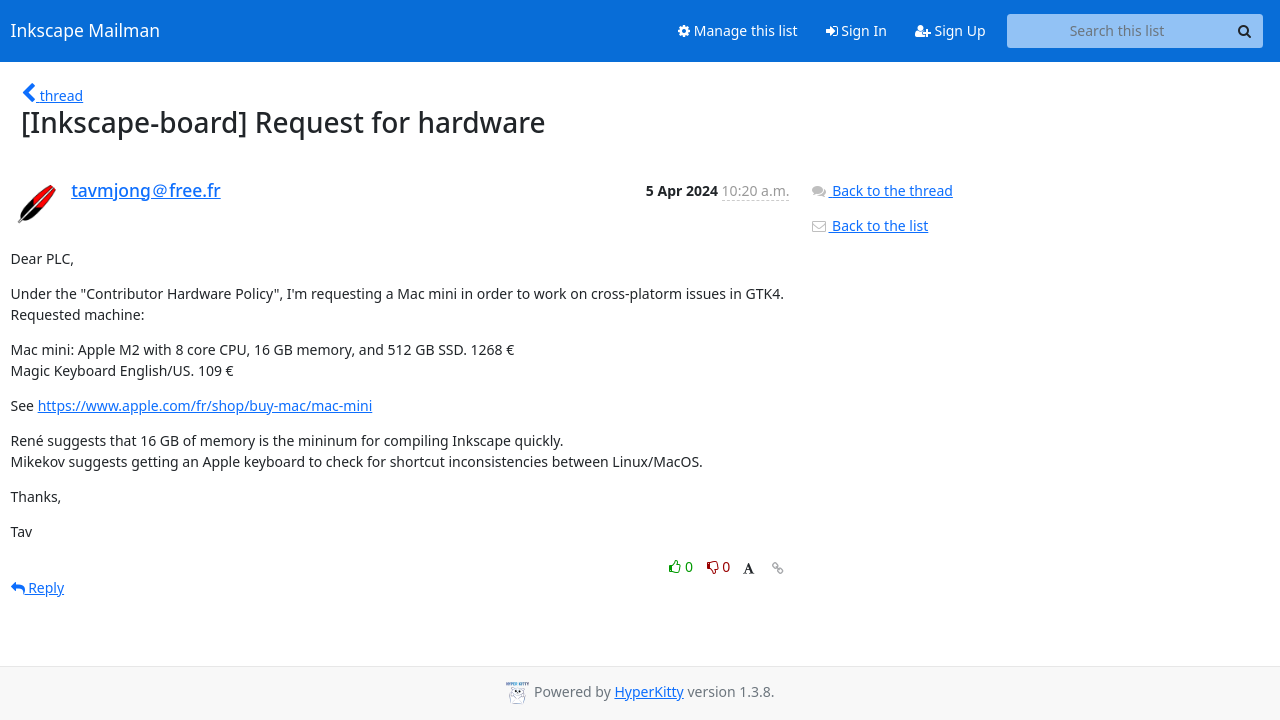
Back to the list (869, 225)
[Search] (1245, 31)
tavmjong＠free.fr (146, 190)
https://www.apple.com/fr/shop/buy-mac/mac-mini (205, 405)
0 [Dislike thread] (719, 566)
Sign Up (950, 30)
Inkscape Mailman (86, 31)
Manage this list (738, 30)
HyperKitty (648, 691)
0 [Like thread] (682, 566)
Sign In (856, 30)
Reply (38, 587)
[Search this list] (1117, 31)
